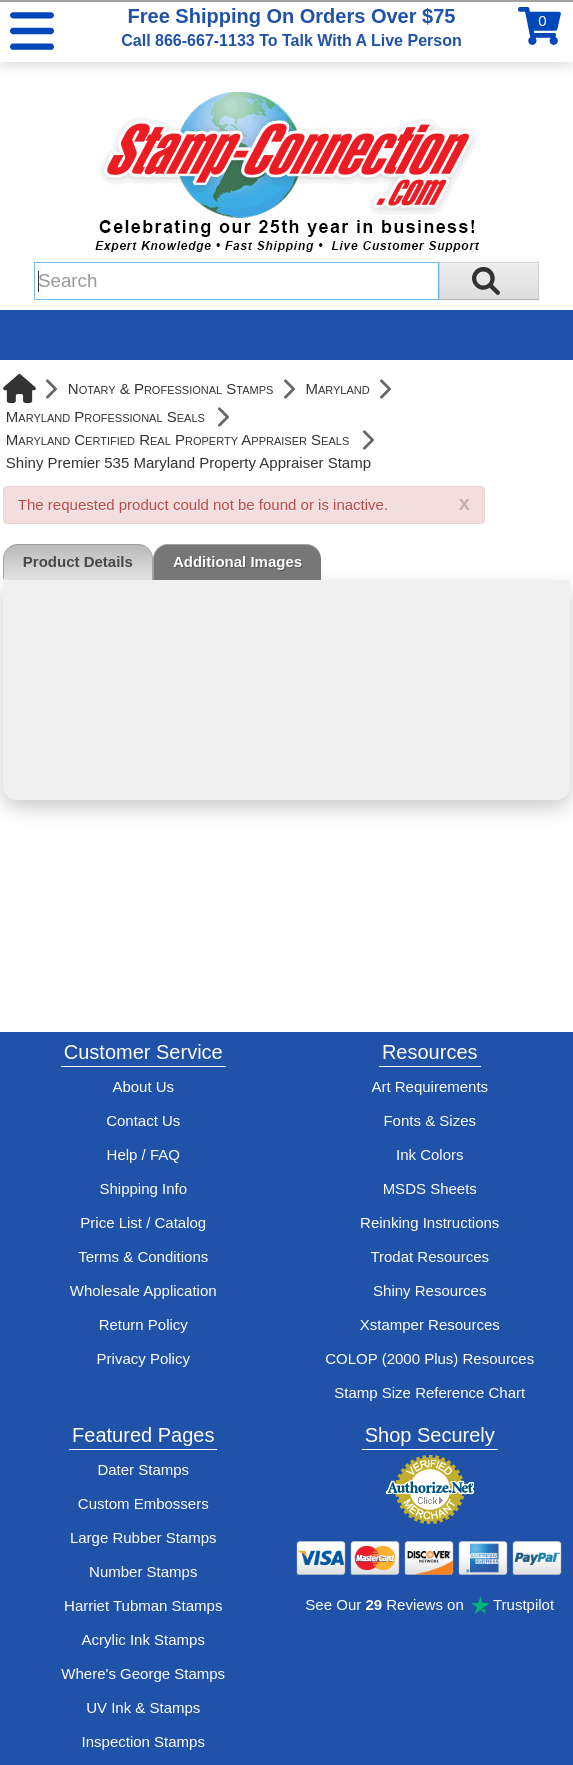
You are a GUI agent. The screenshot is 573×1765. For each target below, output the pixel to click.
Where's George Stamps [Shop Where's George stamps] (143, 1673)
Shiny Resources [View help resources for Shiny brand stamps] (429, 1290)
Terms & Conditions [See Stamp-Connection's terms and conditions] (143, 1256)
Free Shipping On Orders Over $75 (291, 27)
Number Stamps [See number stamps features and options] (143, 1571)
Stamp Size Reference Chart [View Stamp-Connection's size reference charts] (429, 1392)
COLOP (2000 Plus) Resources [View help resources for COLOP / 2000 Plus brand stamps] (429, 1358)
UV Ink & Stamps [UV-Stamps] (143, 1707)
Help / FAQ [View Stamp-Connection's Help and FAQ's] (143, 1154)
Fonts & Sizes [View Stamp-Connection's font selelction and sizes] (429, 1120)
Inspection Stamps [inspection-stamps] (143, 1741)
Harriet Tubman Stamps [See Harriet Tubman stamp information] (143, 1605)
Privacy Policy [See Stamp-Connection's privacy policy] (143, 1358)
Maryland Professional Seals (105, 416)
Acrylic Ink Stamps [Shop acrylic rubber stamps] (143, 1639)
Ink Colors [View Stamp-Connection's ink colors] (430, 1154)
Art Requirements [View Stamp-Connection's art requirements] (429, 1086)
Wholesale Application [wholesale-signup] (143, 1290)
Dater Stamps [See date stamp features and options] (143, 1469)
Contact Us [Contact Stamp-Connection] (143, 1120)
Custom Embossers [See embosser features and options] (143, 1503)
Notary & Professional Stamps (171, 388)
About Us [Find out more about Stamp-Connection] (143, 1086)
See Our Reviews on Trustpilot (429, 1604)
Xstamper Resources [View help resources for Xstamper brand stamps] (430, 1324)
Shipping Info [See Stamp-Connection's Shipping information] (143, 1188)
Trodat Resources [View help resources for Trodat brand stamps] (429, 1256)
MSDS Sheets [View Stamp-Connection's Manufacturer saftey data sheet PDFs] (430, 1188)
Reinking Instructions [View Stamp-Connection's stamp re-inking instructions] (429, 1222)
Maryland (337, 388)
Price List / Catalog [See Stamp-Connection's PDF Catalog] (143, 1222)
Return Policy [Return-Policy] (143, 1324)
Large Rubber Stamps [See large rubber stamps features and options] (143, 1537)
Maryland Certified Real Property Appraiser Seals (177, 439)
